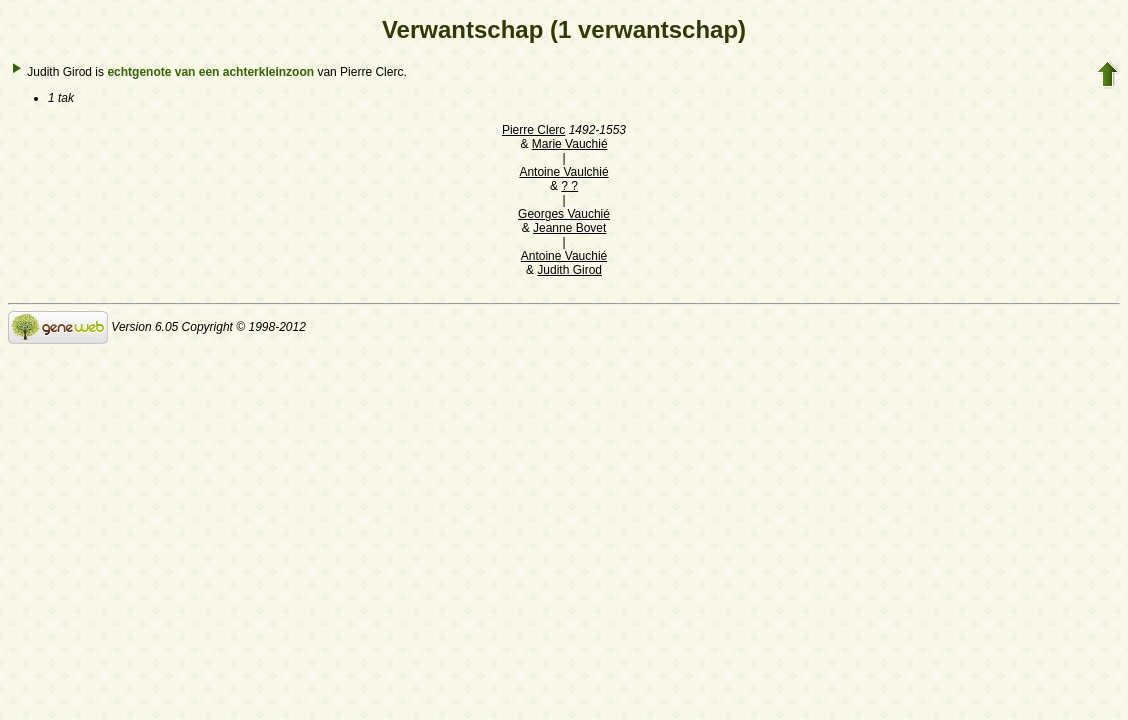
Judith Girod (569, 270)
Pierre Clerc (533, 130)
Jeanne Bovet (569, 228)
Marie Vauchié (570, 144)
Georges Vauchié (564, 214)
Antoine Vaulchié (563, 172)
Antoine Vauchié (564, 256)
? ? (569, 186)
